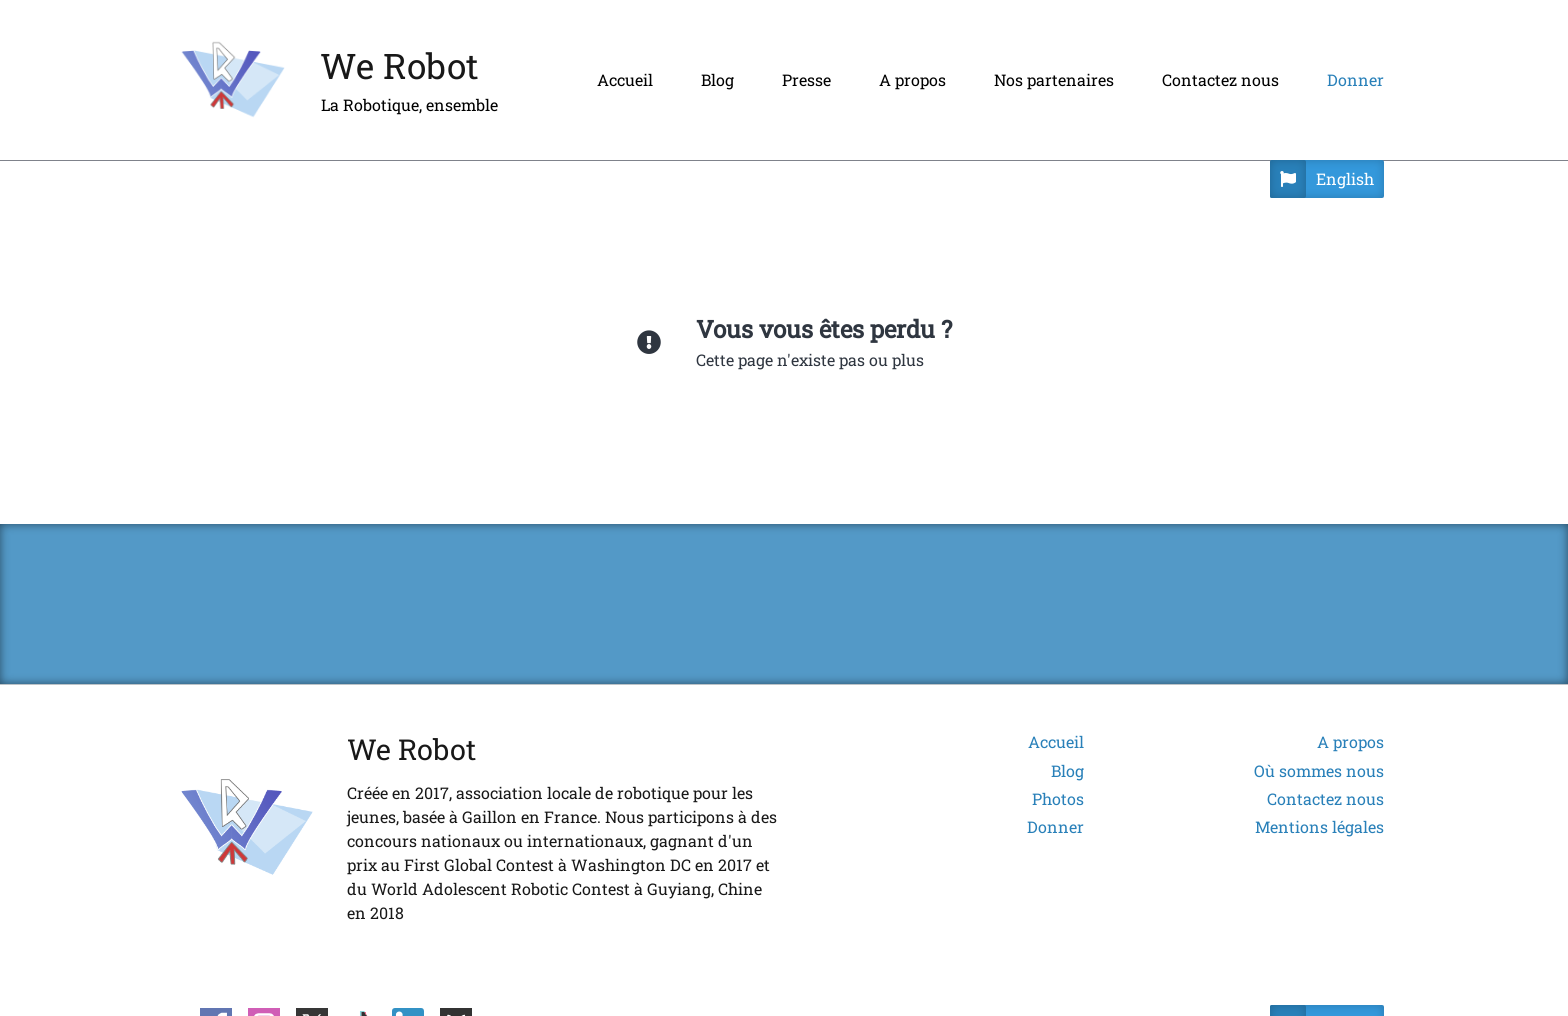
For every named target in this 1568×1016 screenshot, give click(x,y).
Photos (1058, 799)
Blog (717, 79)
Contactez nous (1220, 79)
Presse (806, 79)
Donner (1355, 79)
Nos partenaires (1054, 79)
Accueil (625, 79)
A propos (912, 79)
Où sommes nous (1319, 771)
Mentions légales (1319, 827)
